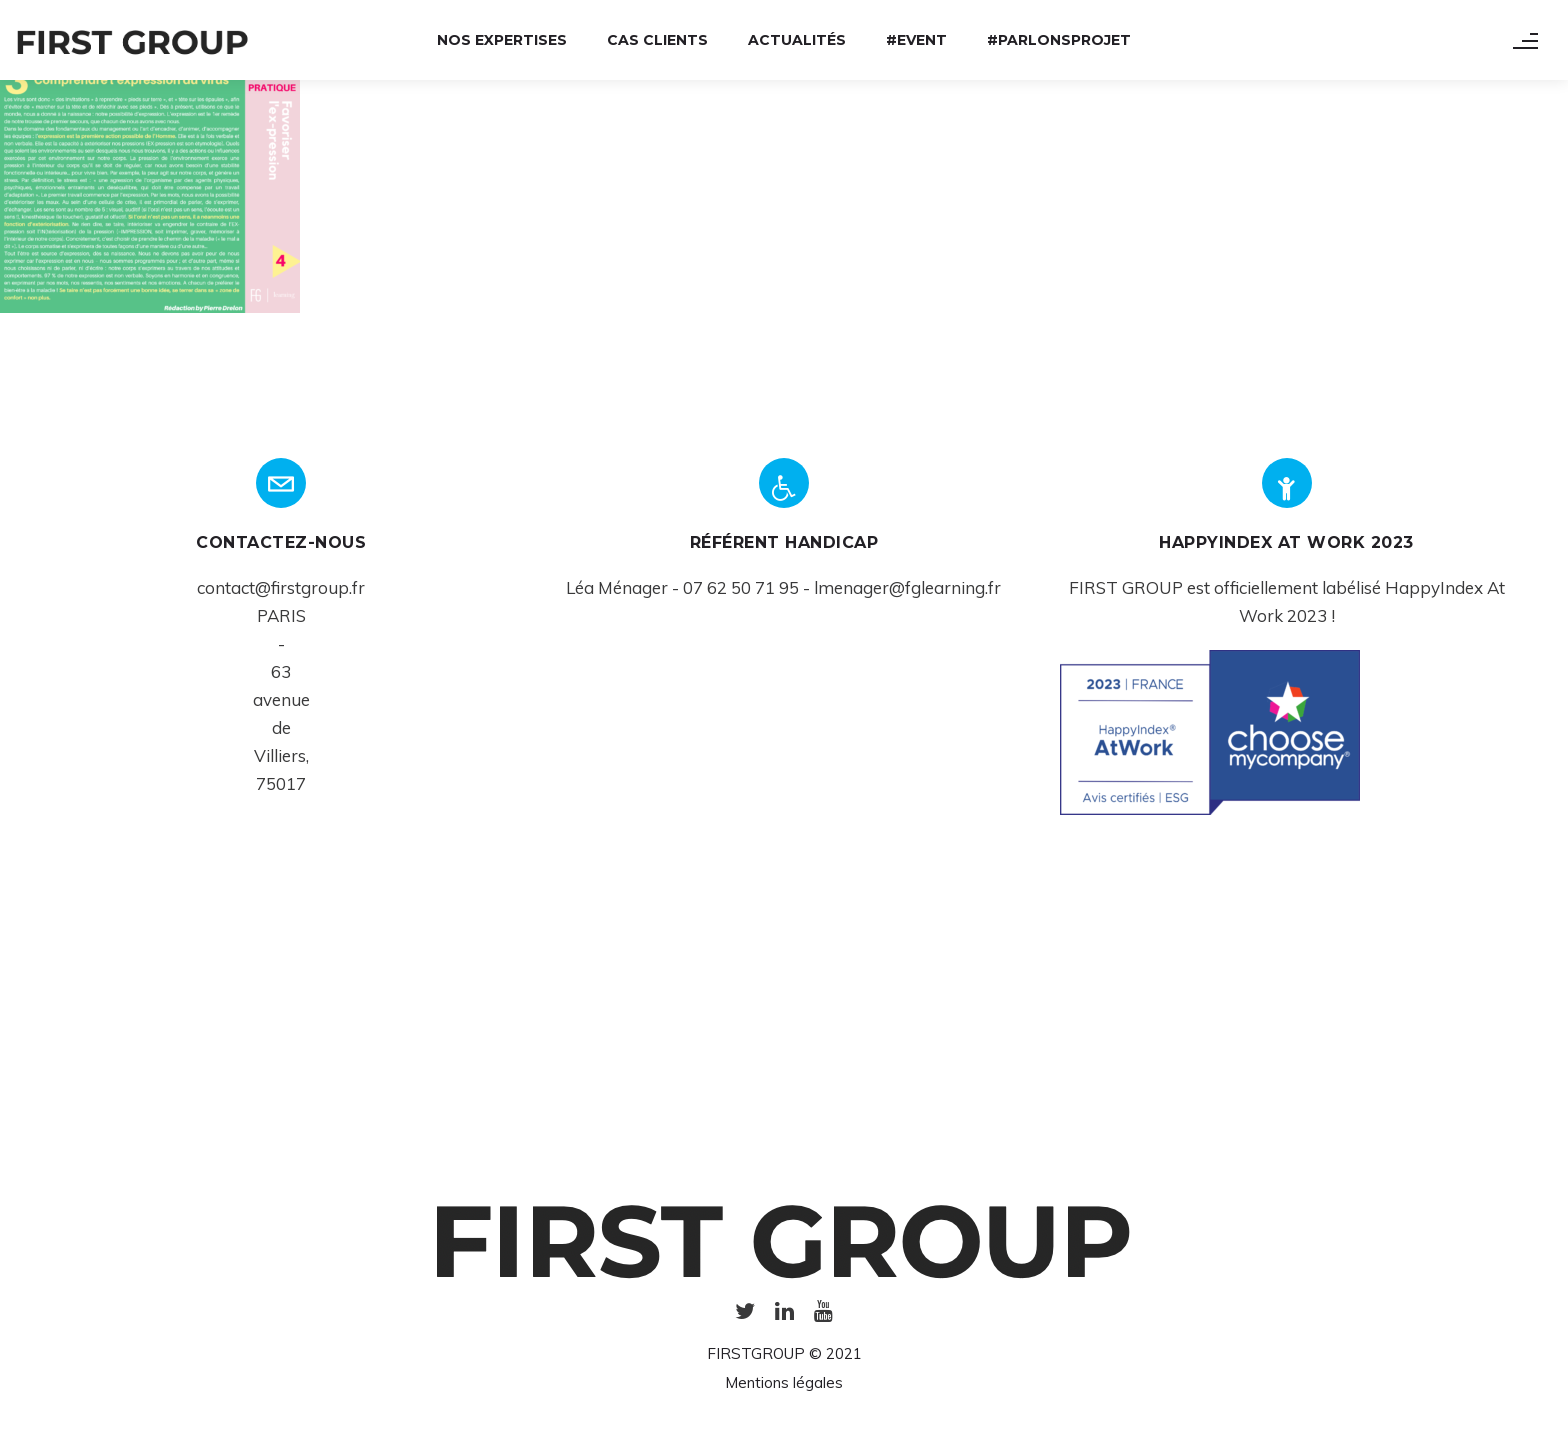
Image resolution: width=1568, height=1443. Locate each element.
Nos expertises (502, 40)
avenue (281, 699)
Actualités (797, 40)
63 (281, 671)
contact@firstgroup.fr (281, 587)
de (281, 727)
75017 (281, 783)
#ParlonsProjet (1059, 40)
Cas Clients (657, 40)
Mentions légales (784, 1382)
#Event (916, 40)
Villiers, (281, 755)
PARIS (281, 615)
